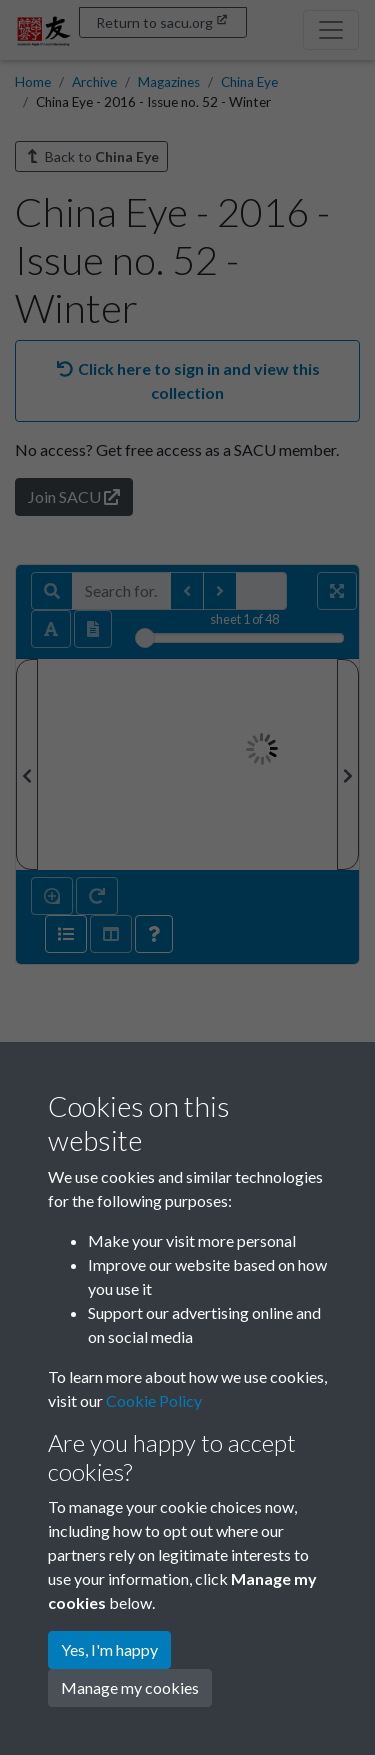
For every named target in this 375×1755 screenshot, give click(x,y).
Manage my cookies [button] (130, 1687)
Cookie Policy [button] (154, 1400)
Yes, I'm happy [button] (109, 1649)
